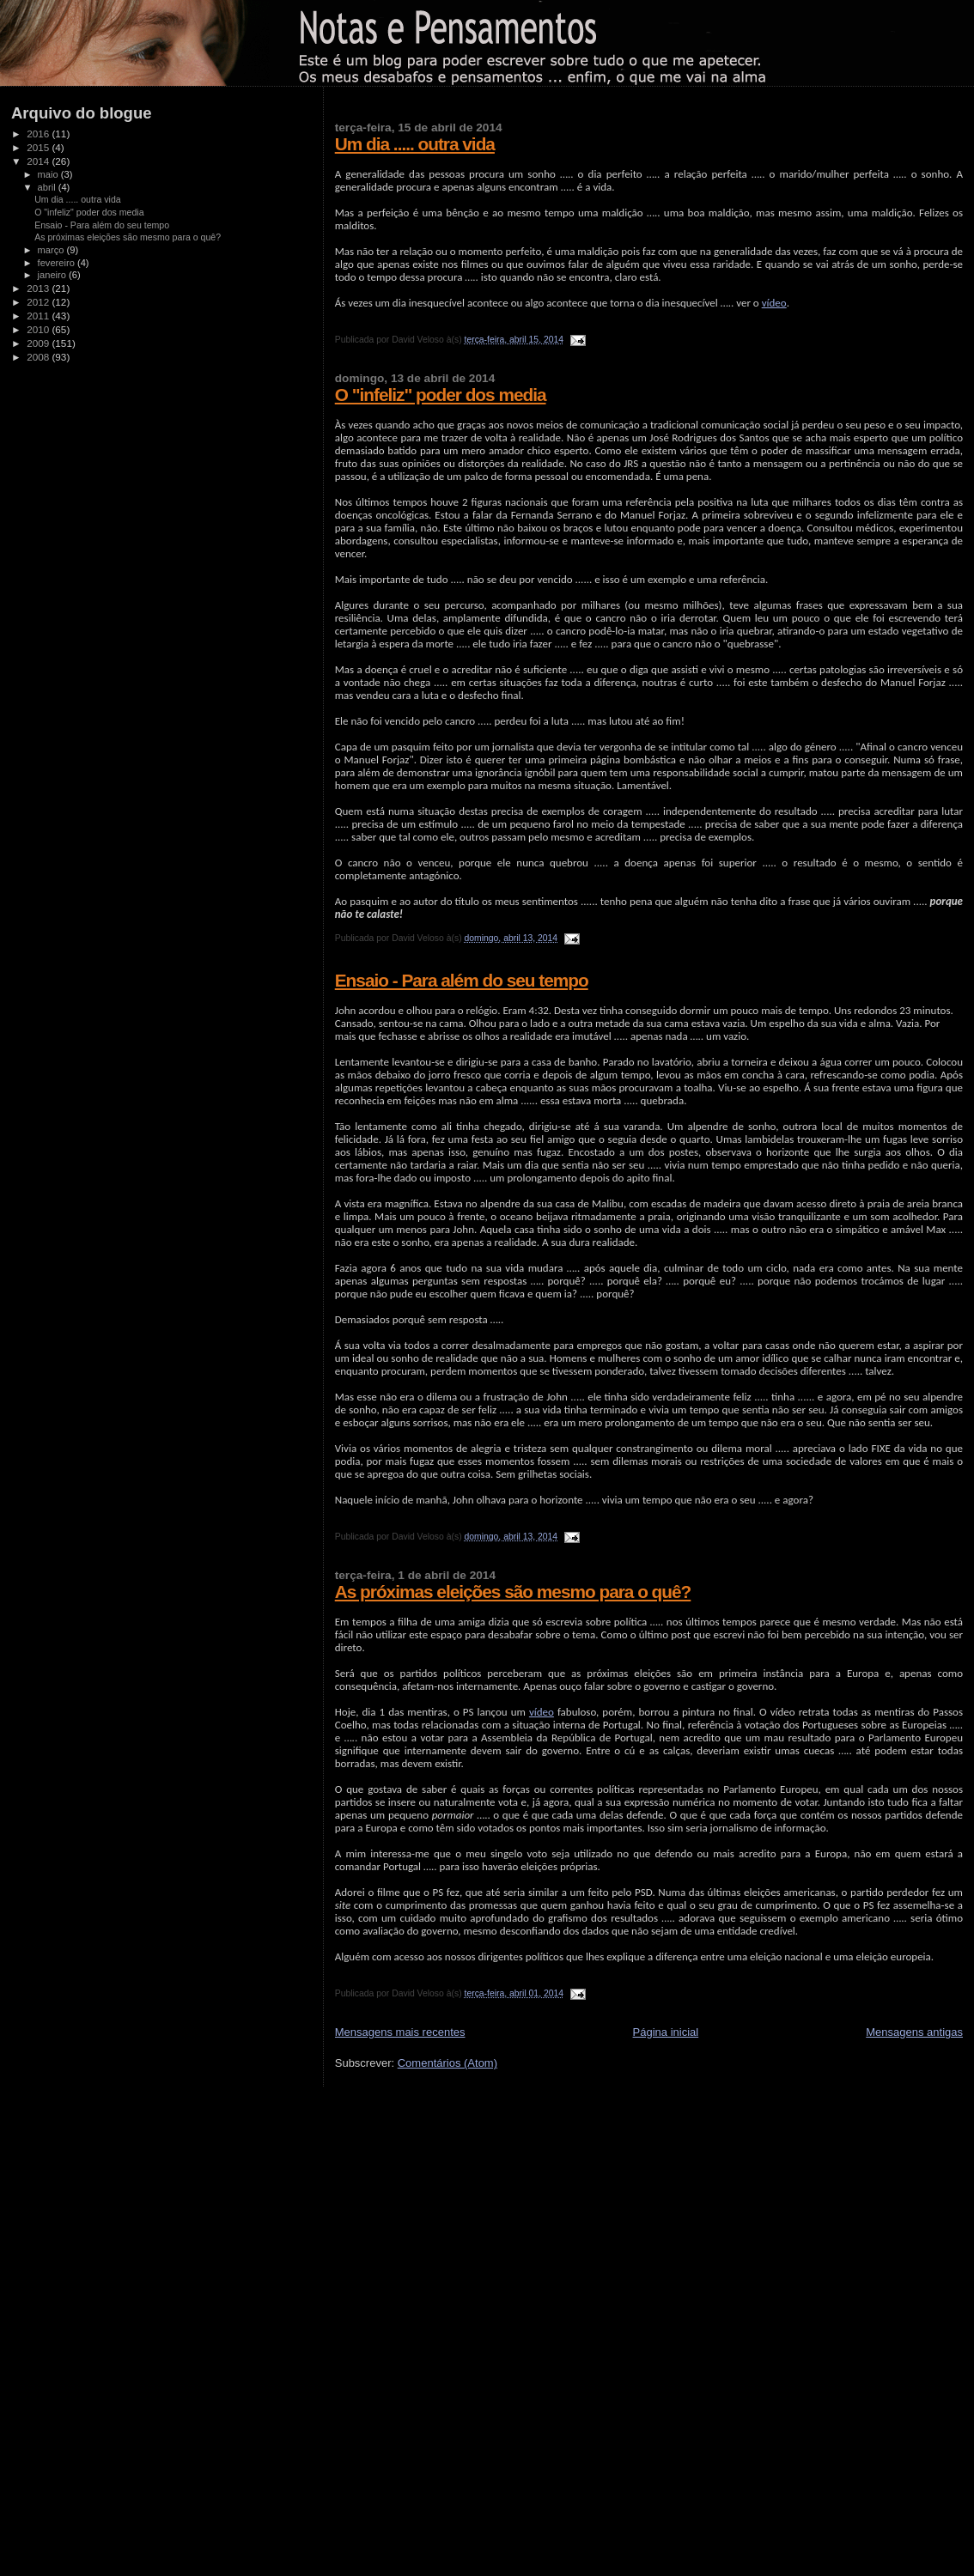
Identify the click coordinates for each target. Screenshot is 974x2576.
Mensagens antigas (914, 2032)
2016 (39, 133)
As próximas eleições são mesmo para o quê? (513, 1591)
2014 (39, 161)
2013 (39, 288)
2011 (39, 315)
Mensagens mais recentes (400, 2032)
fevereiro (57, 263)
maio (49, 174)
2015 (39, 147)
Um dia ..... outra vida (415, 144)
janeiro (54, 275)
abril (48, 187)
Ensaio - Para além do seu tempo (461, 980)
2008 (39, 356)
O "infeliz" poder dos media (440, 394)
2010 (39, 329)
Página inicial (666, 2032)
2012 (39, 301)
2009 (39, 343)
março (52, 250)
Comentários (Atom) (447, 2063)
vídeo (774, 302)
